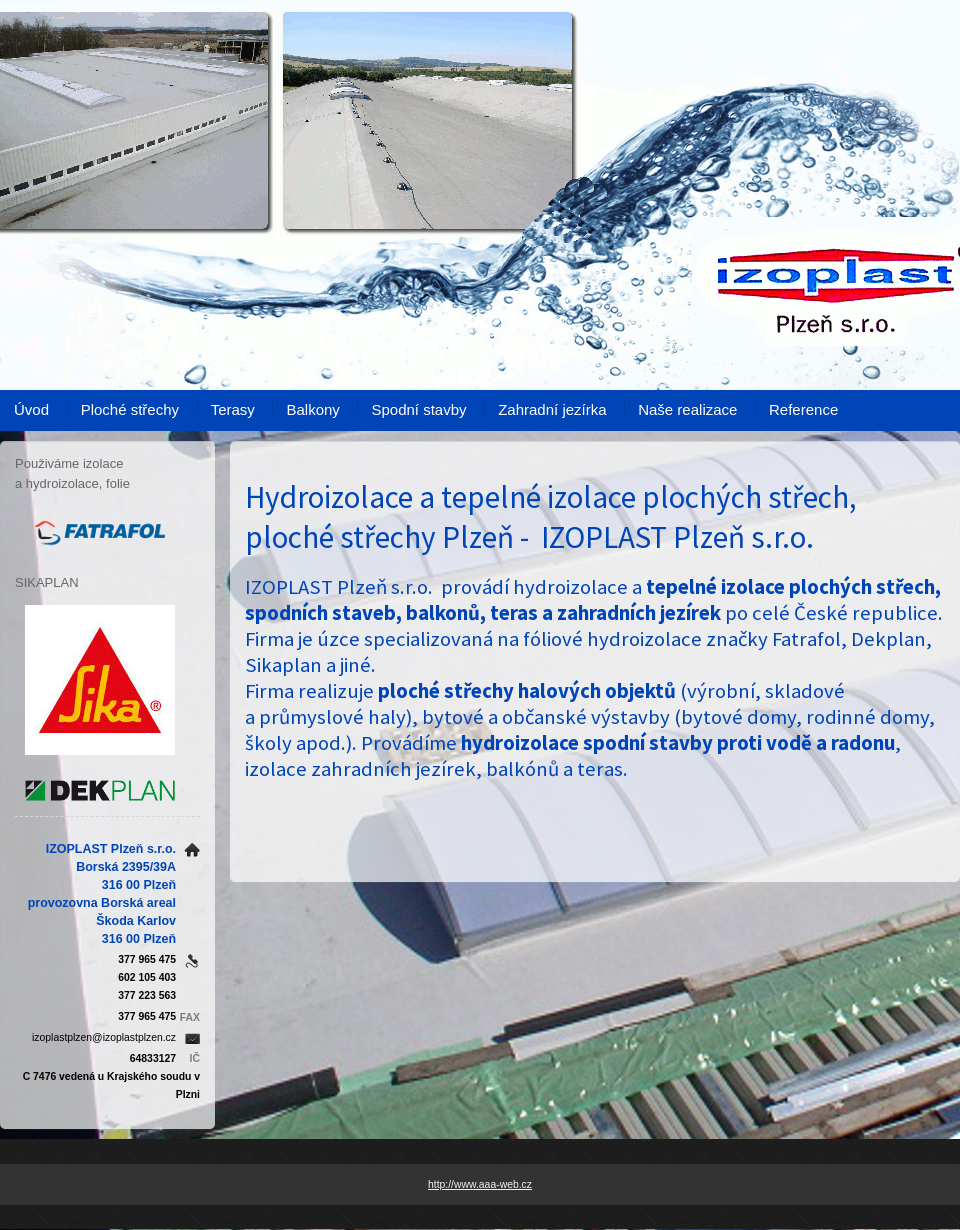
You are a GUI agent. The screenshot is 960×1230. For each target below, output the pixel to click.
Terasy (233, 409)
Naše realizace (687, 409)
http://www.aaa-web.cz (480, 1184)
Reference (803, 409)
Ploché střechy (130, 409)
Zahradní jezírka (552, 409)
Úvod (31, 409)
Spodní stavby (418, 409)
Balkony (312, 409)
